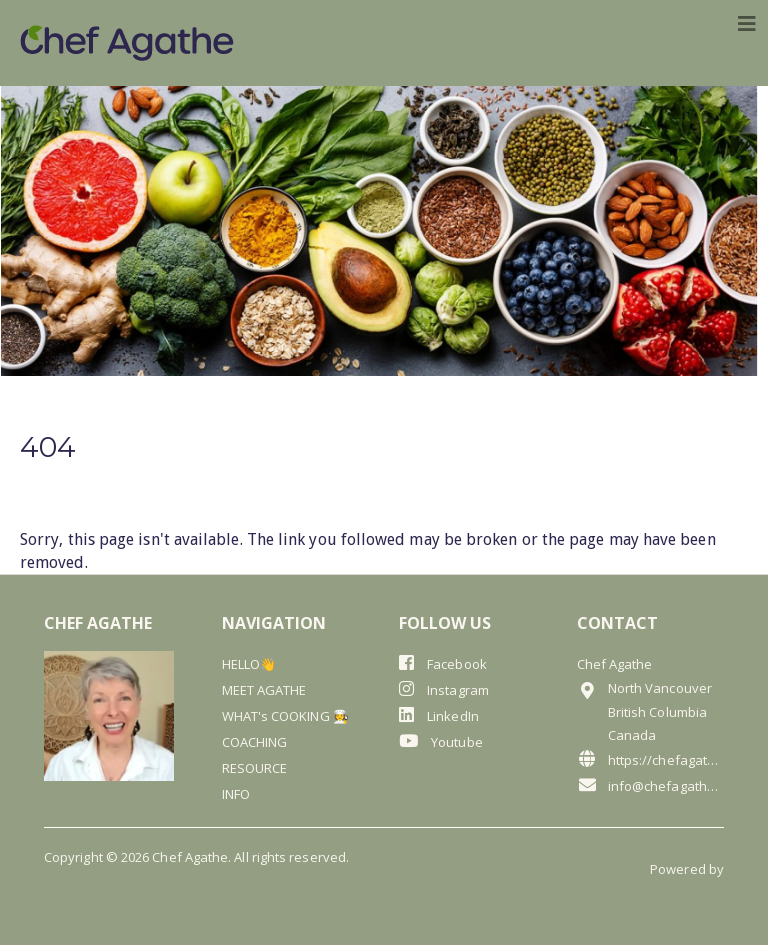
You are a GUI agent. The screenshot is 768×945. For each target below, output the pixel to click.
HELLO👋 (249, 664)
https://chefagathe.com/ (651, 759)
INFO (236, 794)
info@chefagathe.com (651, 785)
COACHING (255, 742)
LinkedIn (439, 715)
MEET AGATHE (264, 690)
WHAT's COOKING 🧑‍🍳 (285, 716)
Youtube (441, 741)
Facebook (443, 663)
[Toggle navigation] (747, 24)
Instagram (444, 689)
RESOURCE (255, 768)
